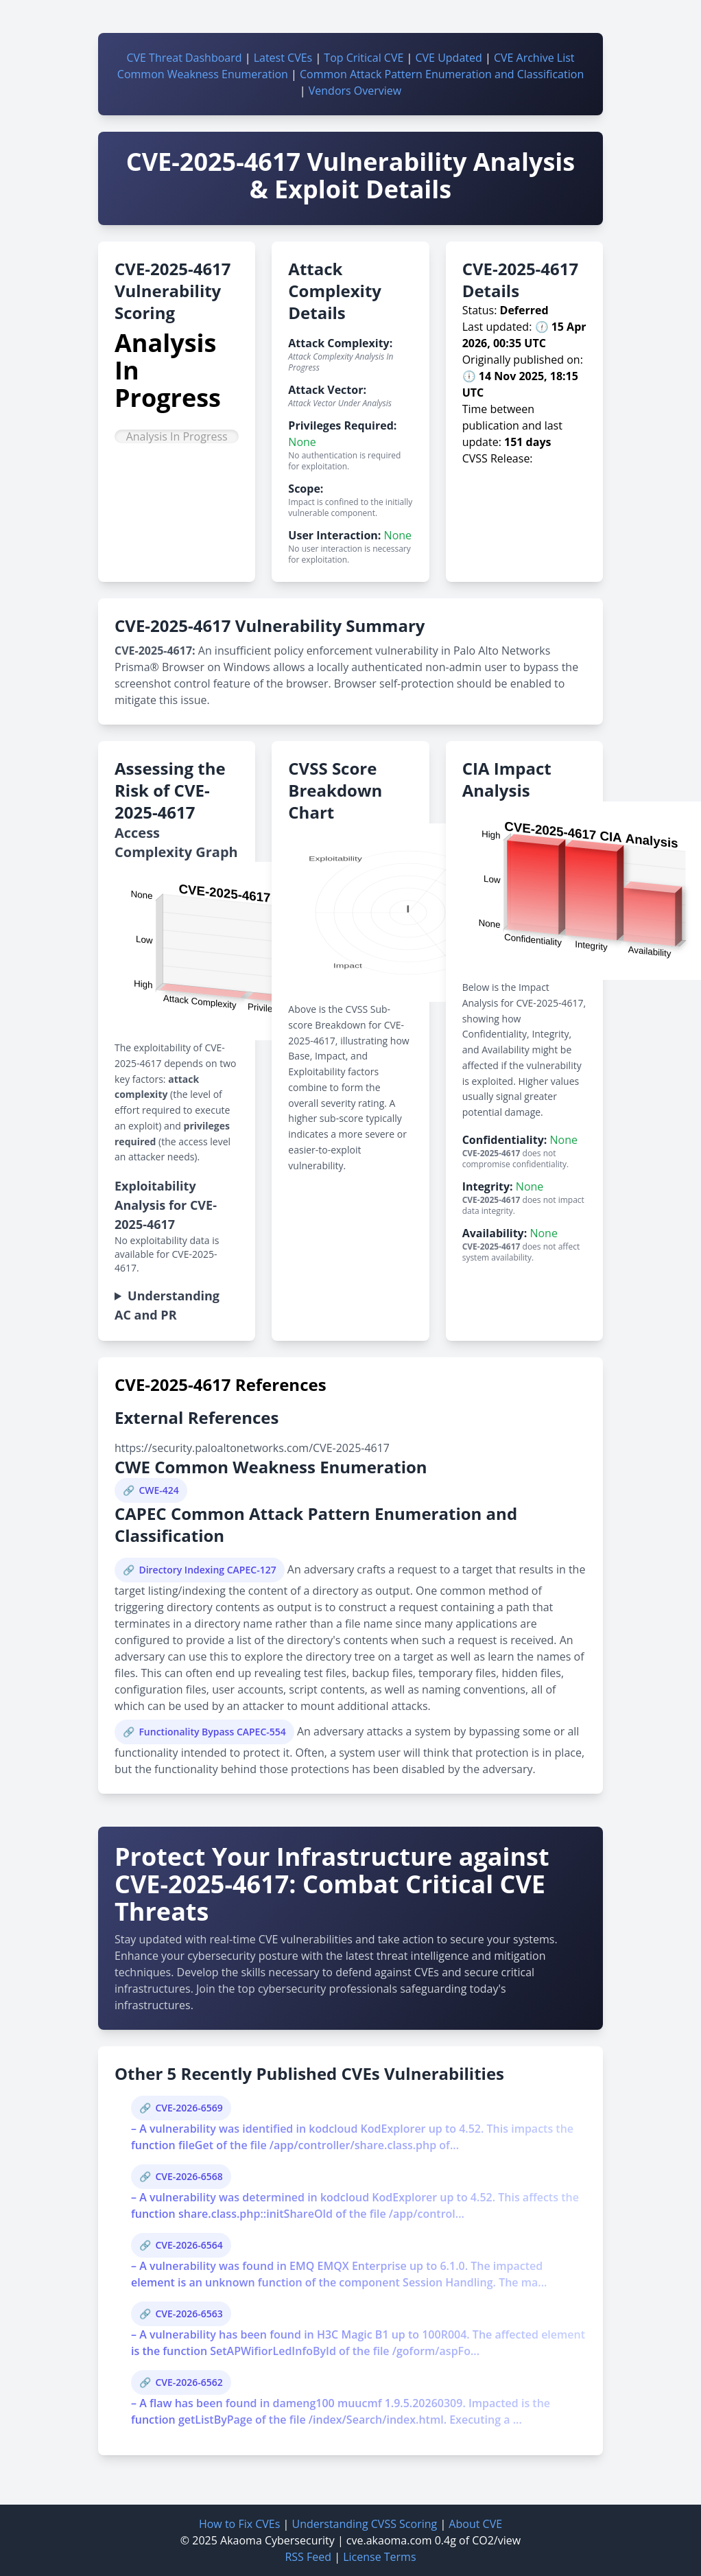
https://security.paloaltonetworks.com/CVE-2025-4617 (252, 1447)
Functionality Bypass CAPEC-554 (212, 1731)
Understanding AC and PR (167, 1305)
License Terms (379, 2556)
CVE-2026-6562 (188, 2382)
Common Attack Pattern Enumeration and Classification (442, 74)
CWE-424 (158, 1490)
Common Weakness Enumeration (202, 74)
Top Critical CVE (363, 57)
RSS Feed (308, 2556)
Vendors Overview (355, 90)
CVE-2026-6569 (188, 2107)
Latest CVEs (283, 57)
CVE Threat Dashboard (183, 57)
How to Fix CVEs (239, 2523)
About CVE (475, 2523)
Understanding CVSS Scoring (364, 2523)
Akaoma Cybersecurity (277, 2540)
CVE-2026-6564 (188, 2244)
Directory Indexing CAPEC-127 (207, 1569)
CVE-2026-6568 (188, 2176)
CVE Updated (448, 57)
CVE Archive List (534, 57)
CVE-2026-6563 (188, 2313)
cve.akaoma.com (389, 2540)
